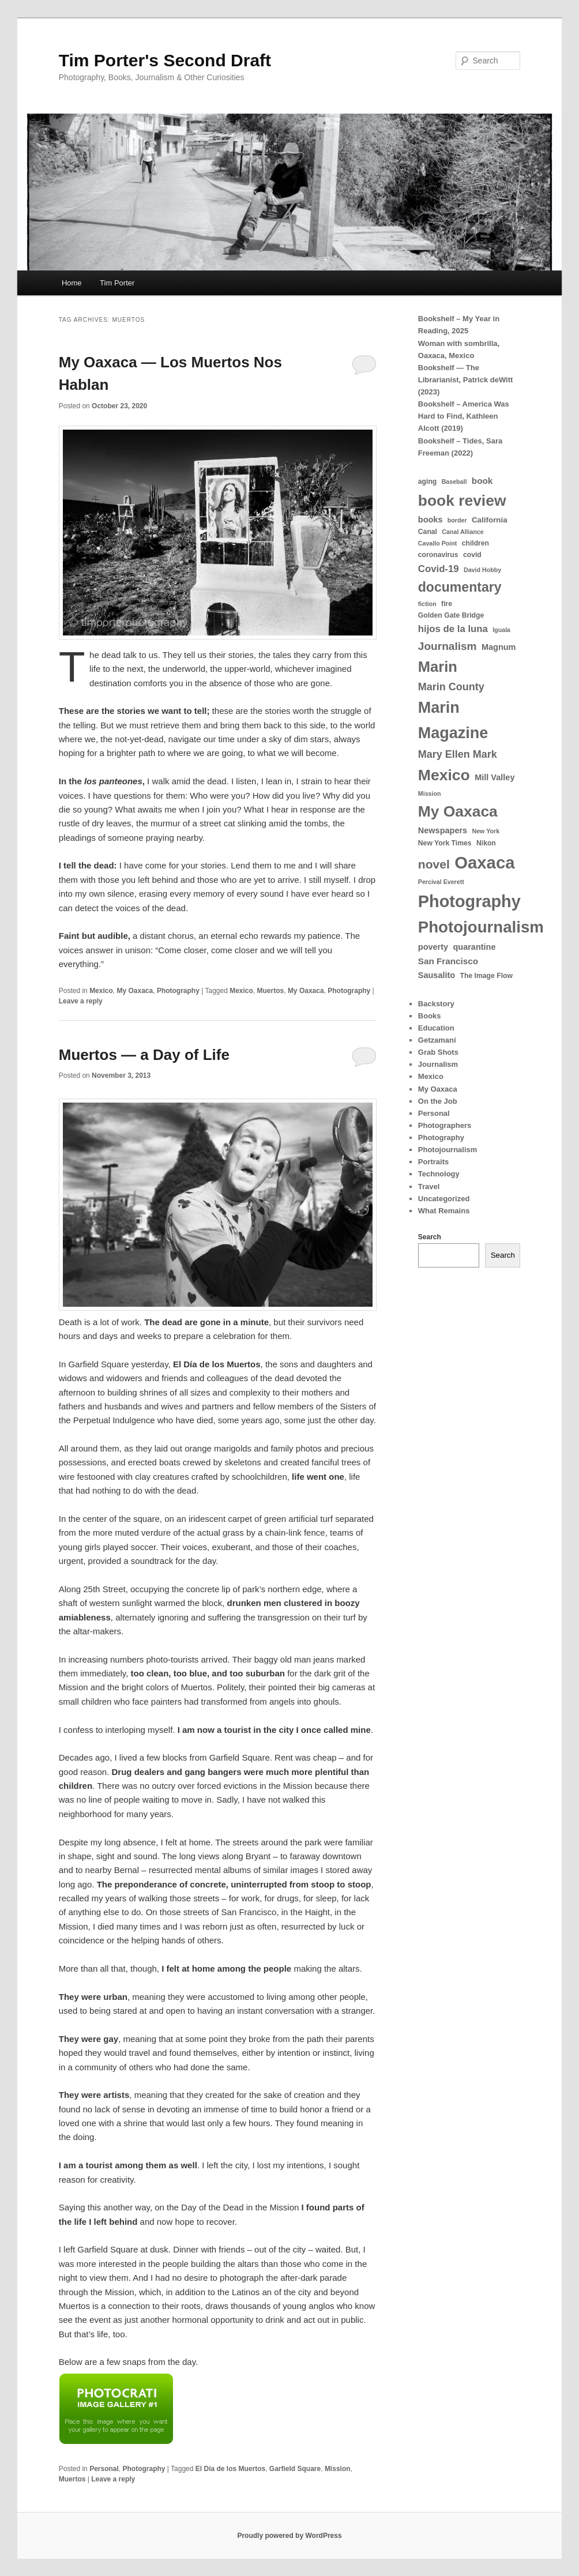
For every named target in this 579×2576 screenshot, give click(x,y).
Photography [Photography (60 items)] (469, 901)
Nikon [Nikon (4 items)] (486, 843)
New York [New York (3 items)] (485, 831)
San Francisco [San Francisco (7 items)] (448, 961)
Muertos (270, 991)
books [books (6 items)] (430, 519)
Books (429, 1015)
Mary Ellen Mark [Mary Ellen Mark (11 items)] (457, 754)
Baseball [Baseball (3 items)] (454, 481)
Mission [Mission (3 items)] (429, 793)
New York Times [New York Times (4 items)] (445, 843)
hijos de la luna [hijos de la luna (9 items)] (453, 628)
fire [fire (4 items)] (446, 604)
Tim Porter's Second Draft (165, 60)
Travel (429, 1186)
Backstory (436, 1003)
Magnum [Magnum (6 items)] (499, 647)
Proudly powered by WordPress (289, 2536)
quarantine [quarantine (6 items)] (474, 947)
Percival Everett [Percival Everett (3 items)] (441, 881)
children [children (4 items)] (475, 543)
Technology (439, 1173)
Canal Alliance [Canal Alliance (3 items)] (462, 531)
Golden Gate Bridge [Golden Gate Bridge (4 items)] (451, 615)
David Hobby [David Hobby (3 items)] (482, 569)
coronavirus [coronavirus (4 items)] (438, 555)
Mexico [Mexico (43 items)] (444, 775)
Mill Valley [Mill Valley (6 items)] (494, 777)
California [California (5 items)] (489, 520)
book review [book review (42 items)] (462, 500)
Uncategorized (444, 1198)
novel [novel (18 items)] (434, 864)
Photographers (444, 1125)
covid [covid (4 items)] (472, 555)
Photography (178, 991)
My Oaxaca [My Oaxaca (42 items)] (458, 811)
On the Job (437, 1101)
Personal (104, 2469)
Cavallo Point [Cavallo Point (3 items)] (437, 543)
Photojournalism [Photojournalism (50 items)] (481, 927)
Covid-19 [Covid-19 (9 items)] (438, 568)
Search (429, 1237)
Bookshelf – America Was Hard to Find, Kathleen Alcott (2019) (463, 416)
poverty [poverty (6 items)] (433, 947)
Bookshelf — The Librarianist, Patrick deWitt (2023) (465, 379)
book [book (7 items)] (482, 481)
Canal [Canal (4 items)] (427, 532)
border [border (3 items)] (457, 520)
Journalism (438, 1064)
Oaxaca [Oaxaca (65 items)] (484, 862)
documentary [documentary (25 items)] (460, 587)
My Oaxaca (134, 991)
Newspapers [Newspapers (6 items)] (442, 830)
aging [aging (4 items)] (427, 481)
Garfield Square (295, 2469)
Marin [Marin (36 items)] (437, 667)
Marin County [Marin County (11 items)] (451, 687)
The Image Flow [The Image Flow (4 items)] (486, 976)
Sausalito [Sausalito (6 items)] (436, 975)
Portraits (433, 1161)
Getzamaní (437, 1040)
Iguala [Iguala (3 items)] (501, 629)
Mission (338, 2469)
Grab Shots (438, 1052)
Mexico (101, 991)
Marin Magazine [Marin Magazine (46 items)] (453, 720)
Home (72, 283)
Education (436, 1028)
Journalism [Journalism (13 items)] (447, 646)
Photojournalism (448, 1149)
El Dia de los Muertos (230, 2469)
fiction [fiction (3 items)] (427, 603)
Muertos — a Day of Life (144, 1054)
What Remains (444, 1210)
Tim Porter (117, 283)
